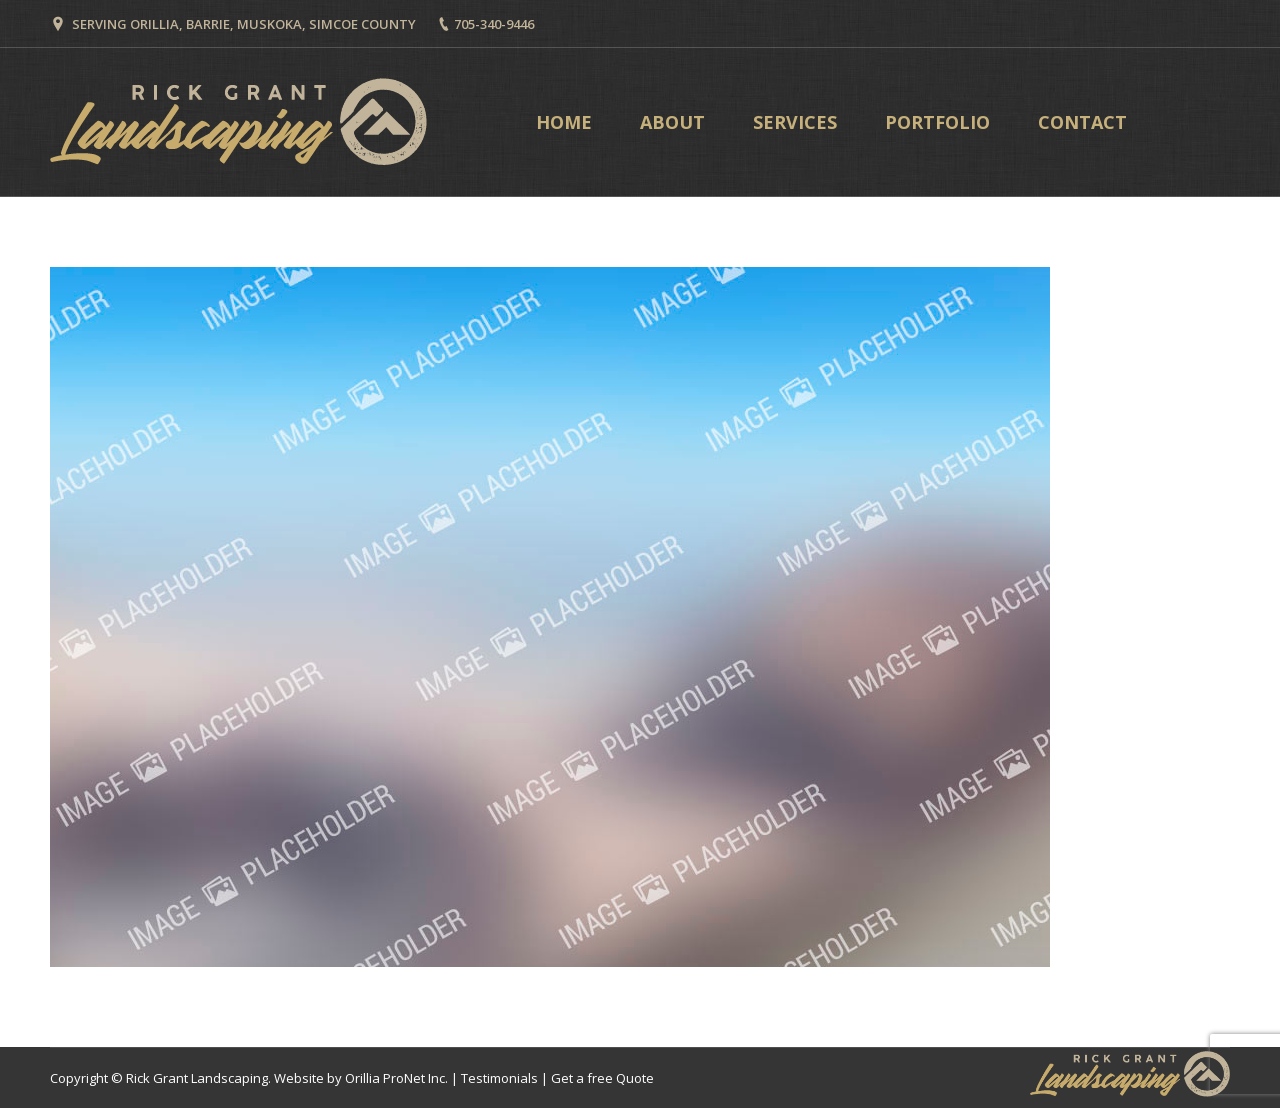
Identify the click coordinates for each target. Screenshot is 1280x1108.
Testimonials (499, 1078)
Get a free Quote (602, 1078)
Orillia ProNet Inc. (396, 1078)
